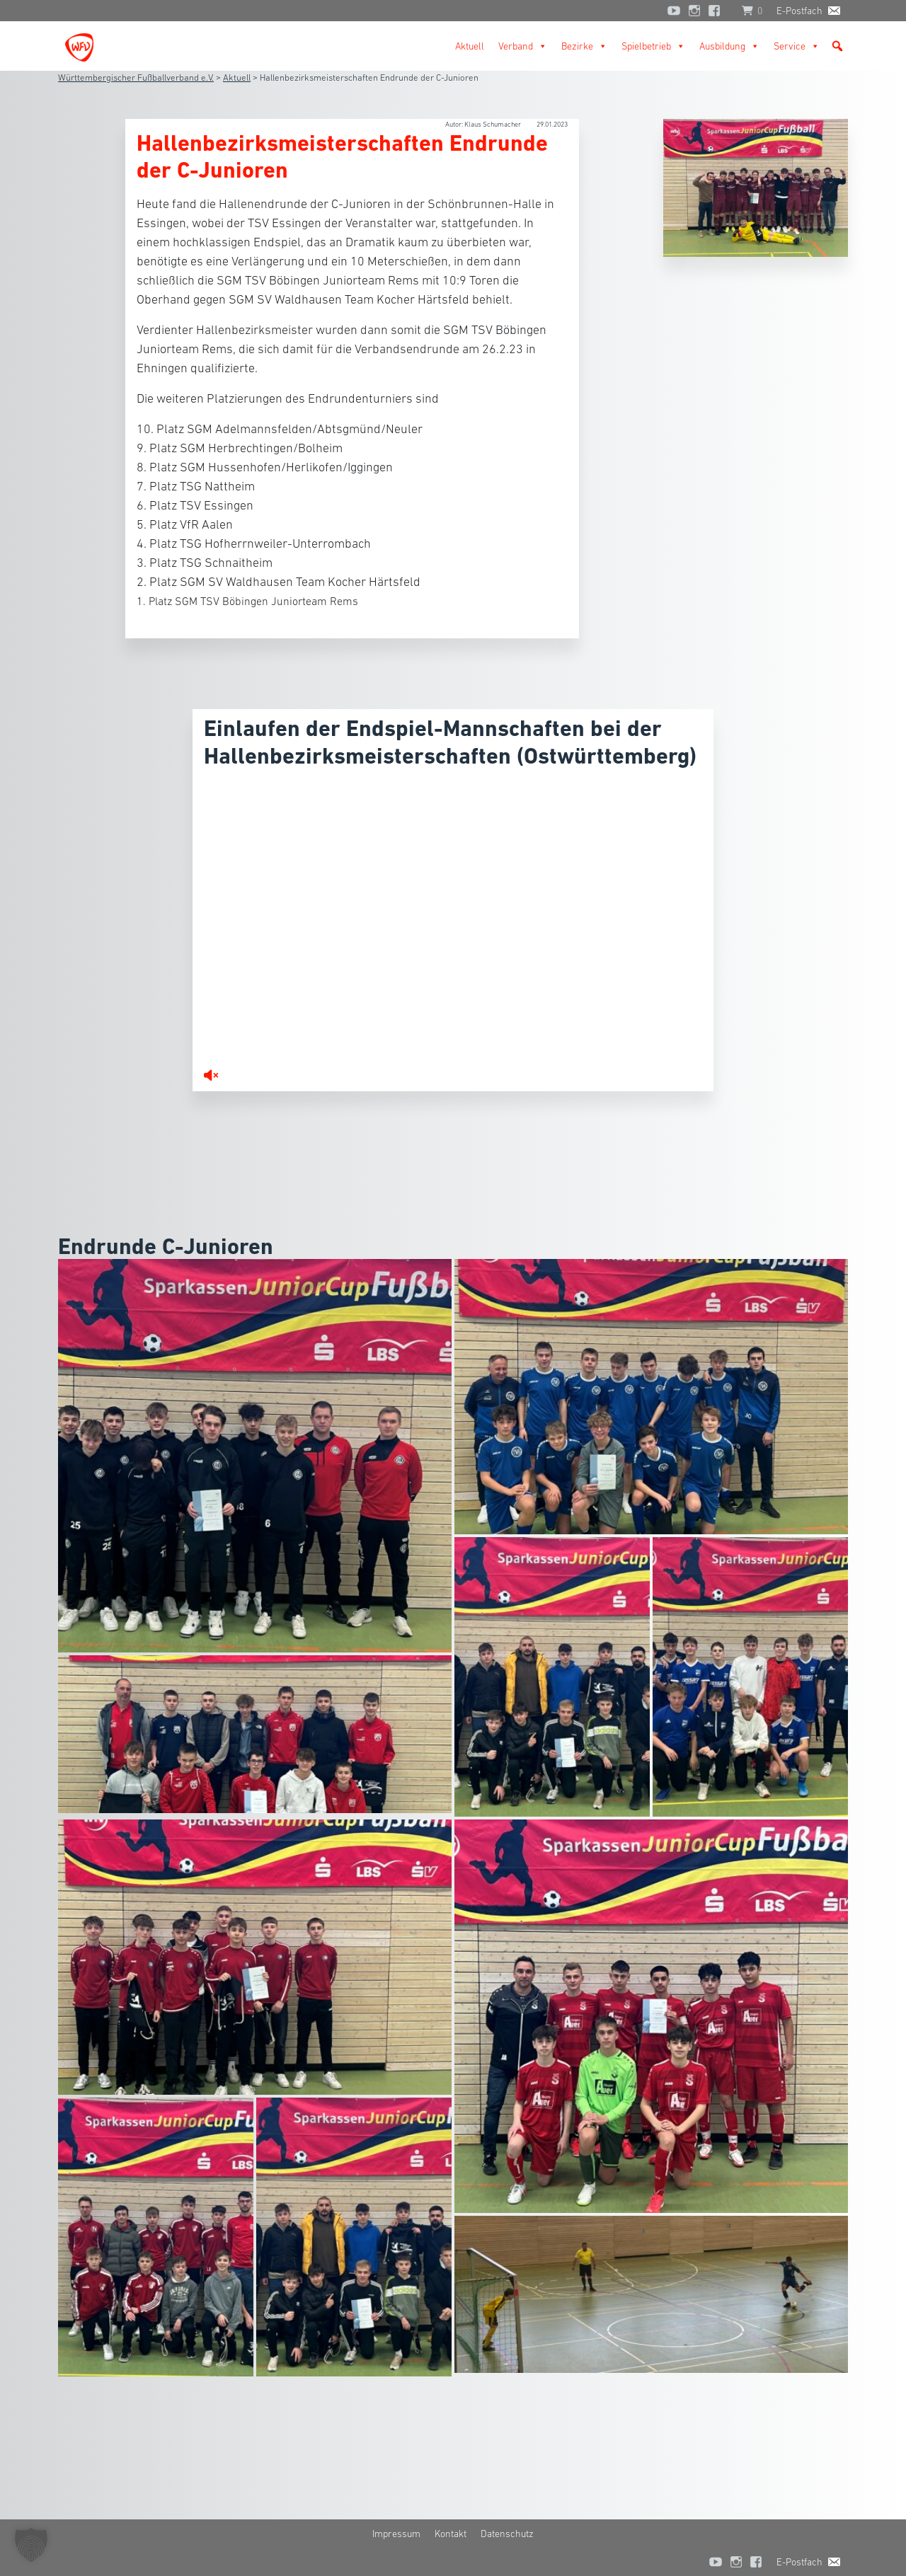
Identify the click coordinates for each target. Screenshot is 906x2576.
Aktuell (469, 46)
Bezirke (584, 46)
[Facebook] (718, 10)
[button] (837, 46)
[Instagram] (694, 10)
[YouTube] (674, 10)
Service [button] (797, 46)
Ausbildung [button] (729, 46)
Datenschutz (507, 2533)
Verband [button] (522, 46)
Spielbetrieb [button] (653, 46)
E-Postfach (799, 10)
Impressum (396, 2533)
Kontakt (450, 2533)
